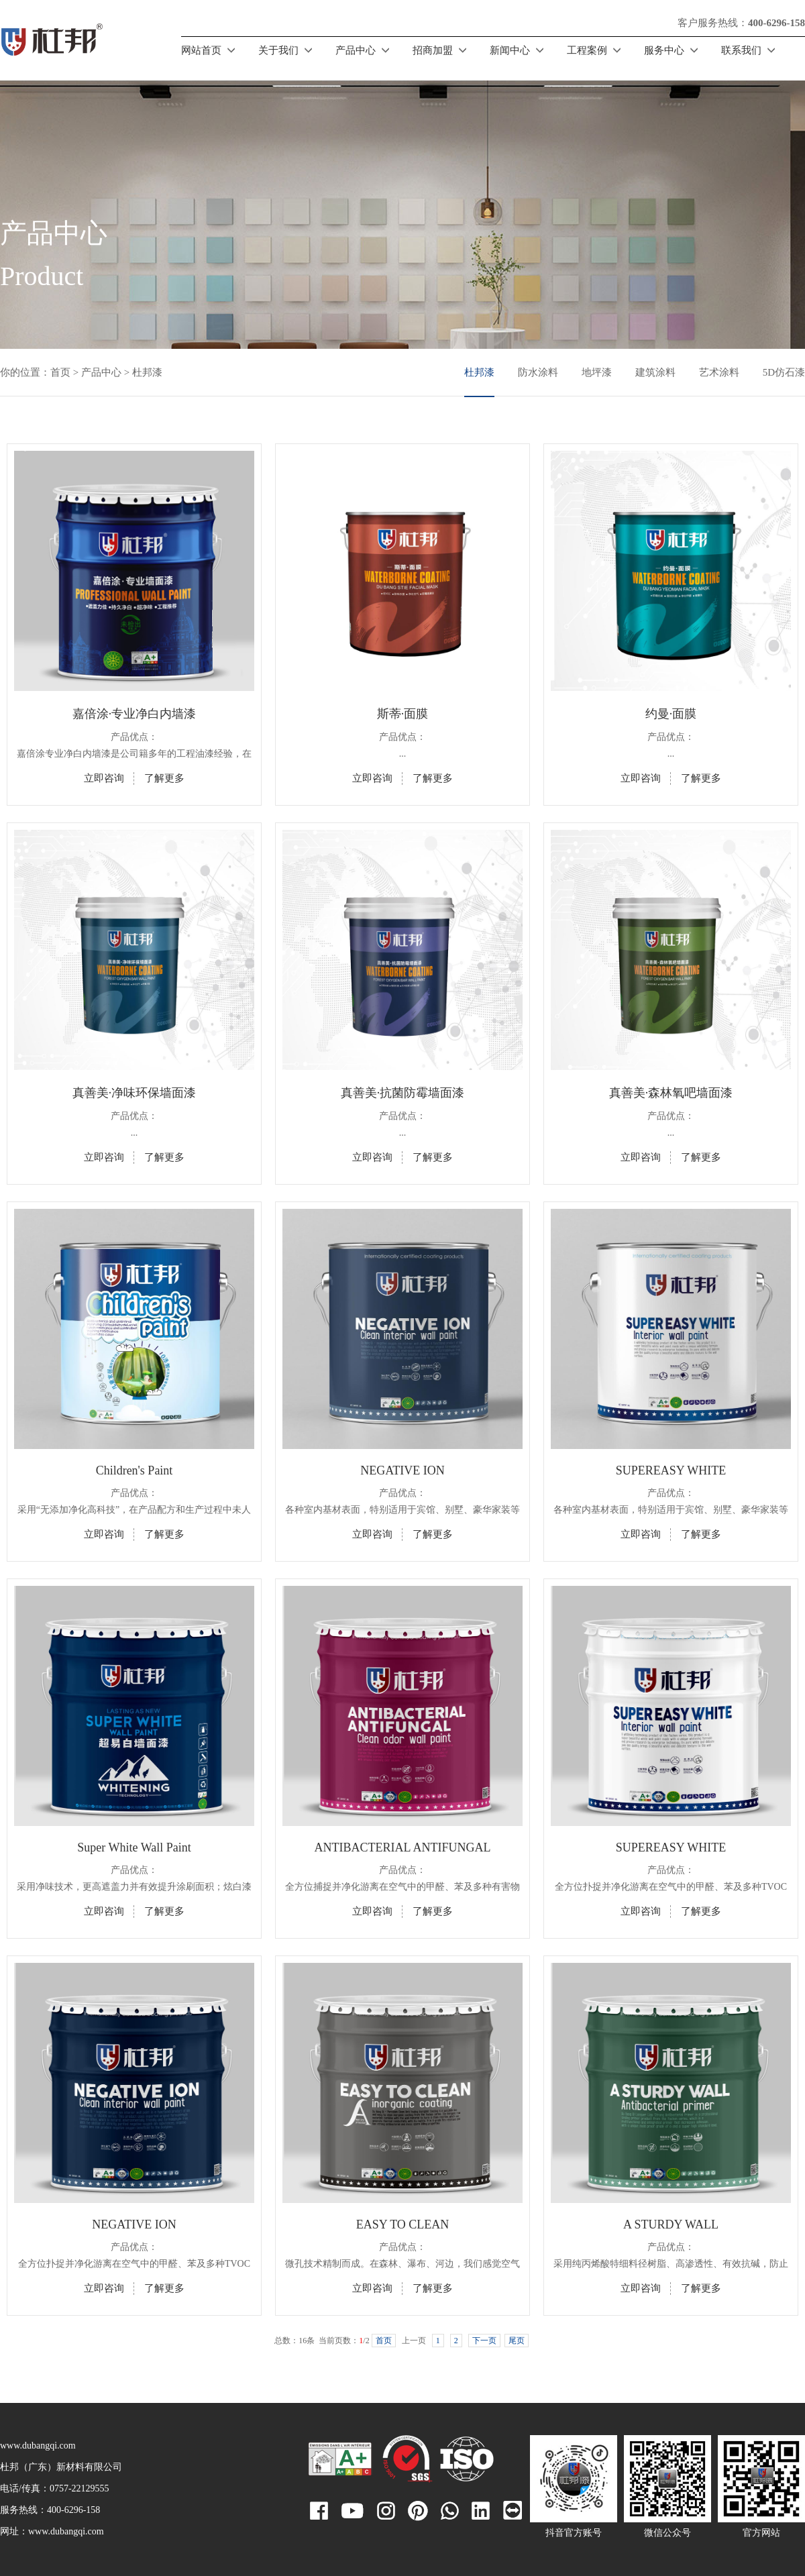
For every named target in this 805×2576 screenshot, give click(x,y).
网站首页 (201, 50)
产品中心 (355, 50)
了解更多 (164, 778)
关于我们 (278, 50)
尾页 (516, 2340)
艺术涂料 (719, 372)
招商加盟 (433, 50)
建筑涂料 (655, 372)
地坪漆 (597, 372)
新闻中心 (510, 50)
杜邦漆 (479, 372)
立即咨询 (104, 778)
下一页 (484, 2340)
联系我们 (741, 50)
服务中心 (664, 50)
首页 (60, 372)
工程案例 (587, 50)
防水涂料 (538, 372)
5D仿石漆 (784, 372)
